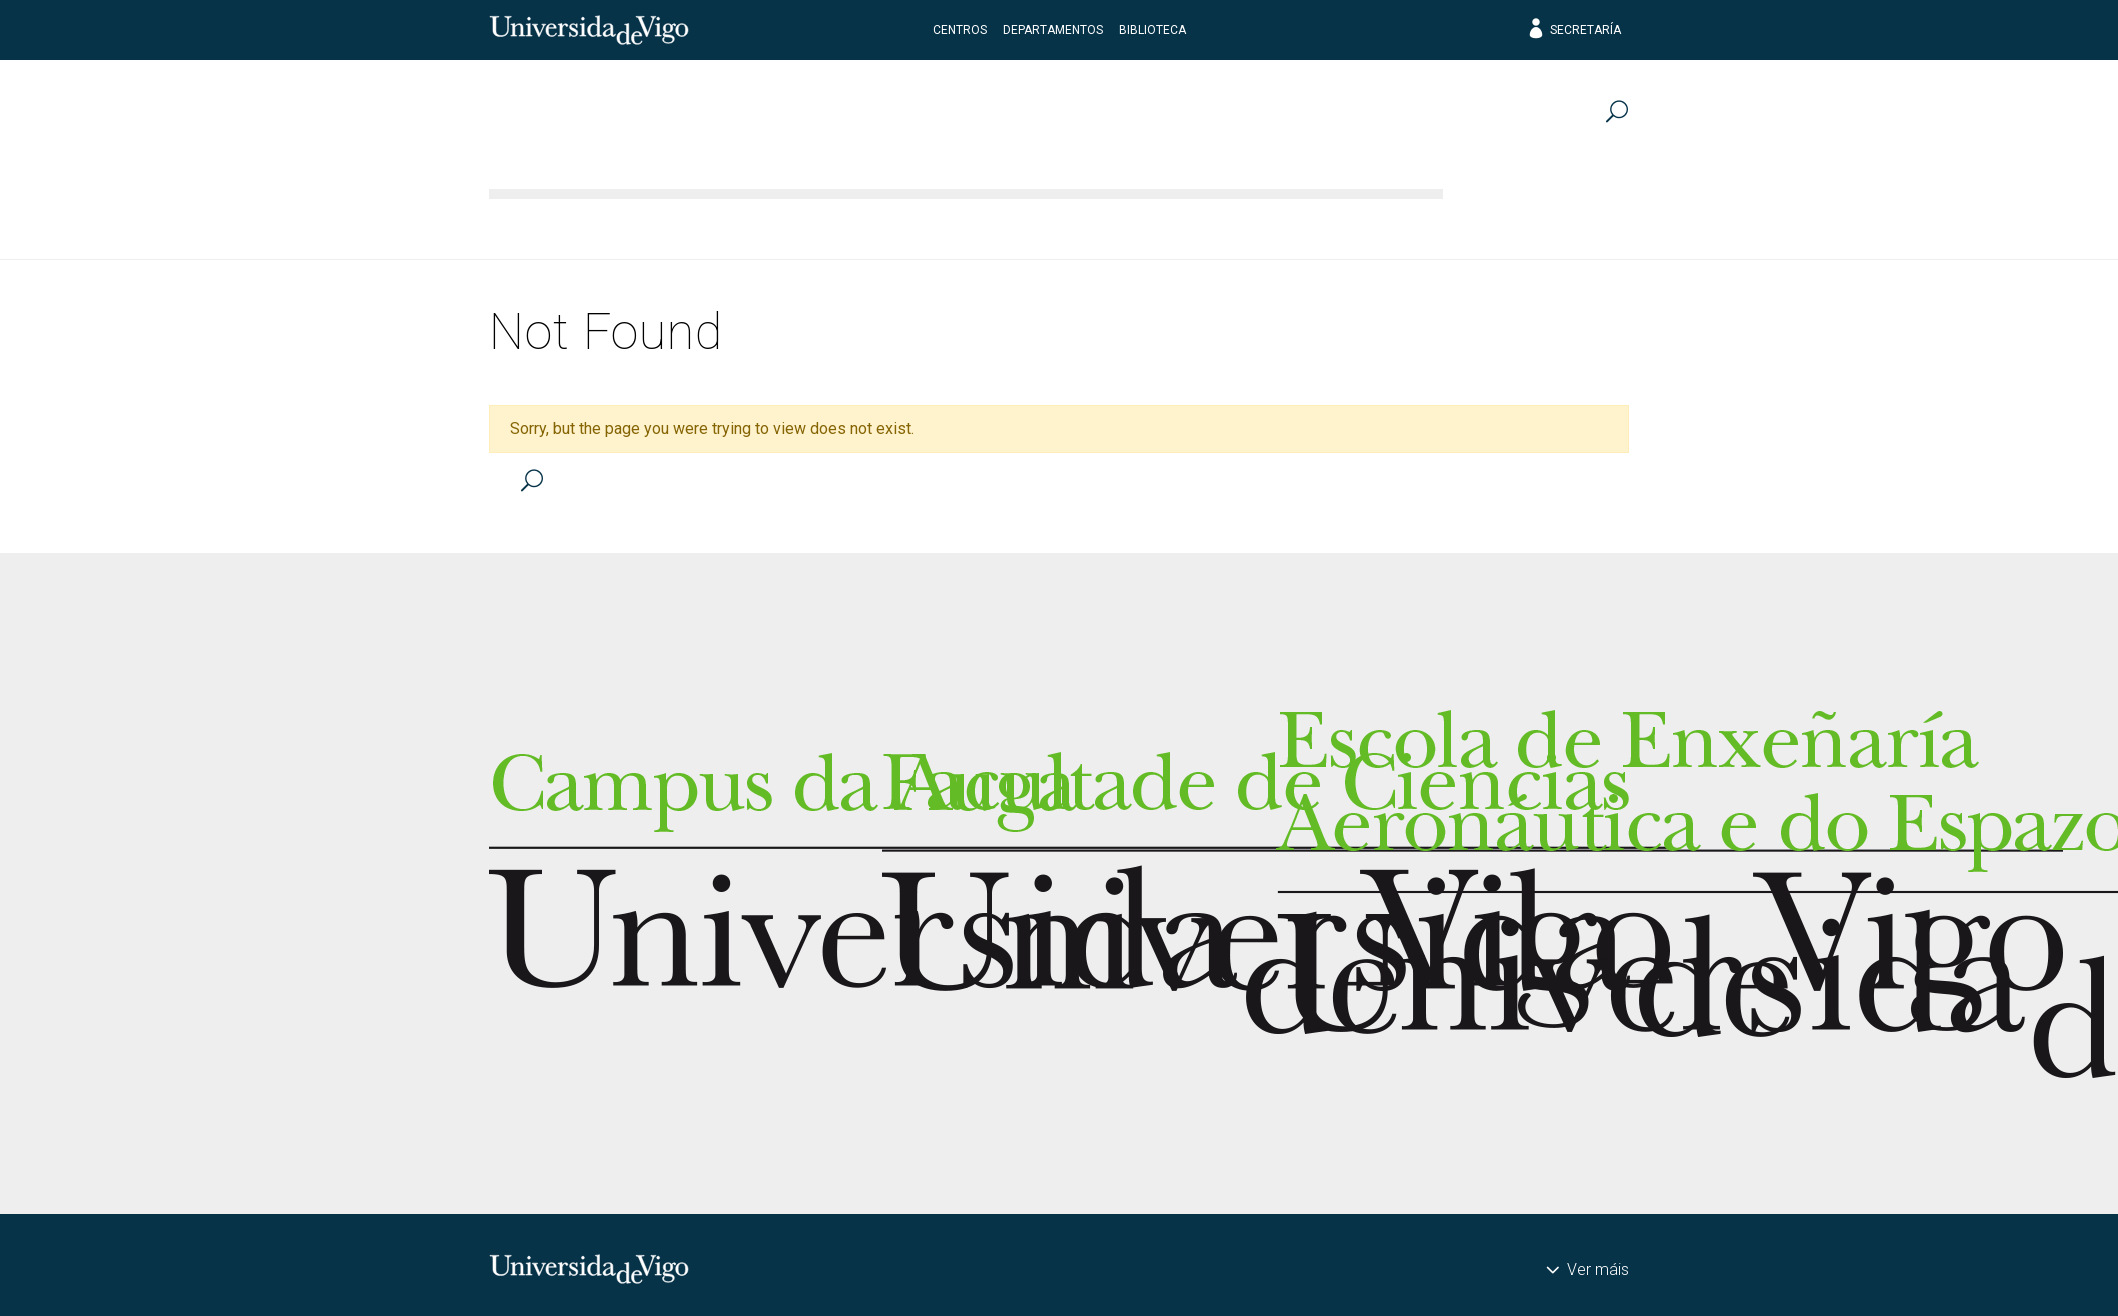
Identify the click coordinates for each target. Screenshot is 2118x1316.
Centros (960, 30)
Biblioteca (1152, 30)
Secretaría (1573, 30)
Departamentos (1053, 30)
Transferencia (1539, 225)
